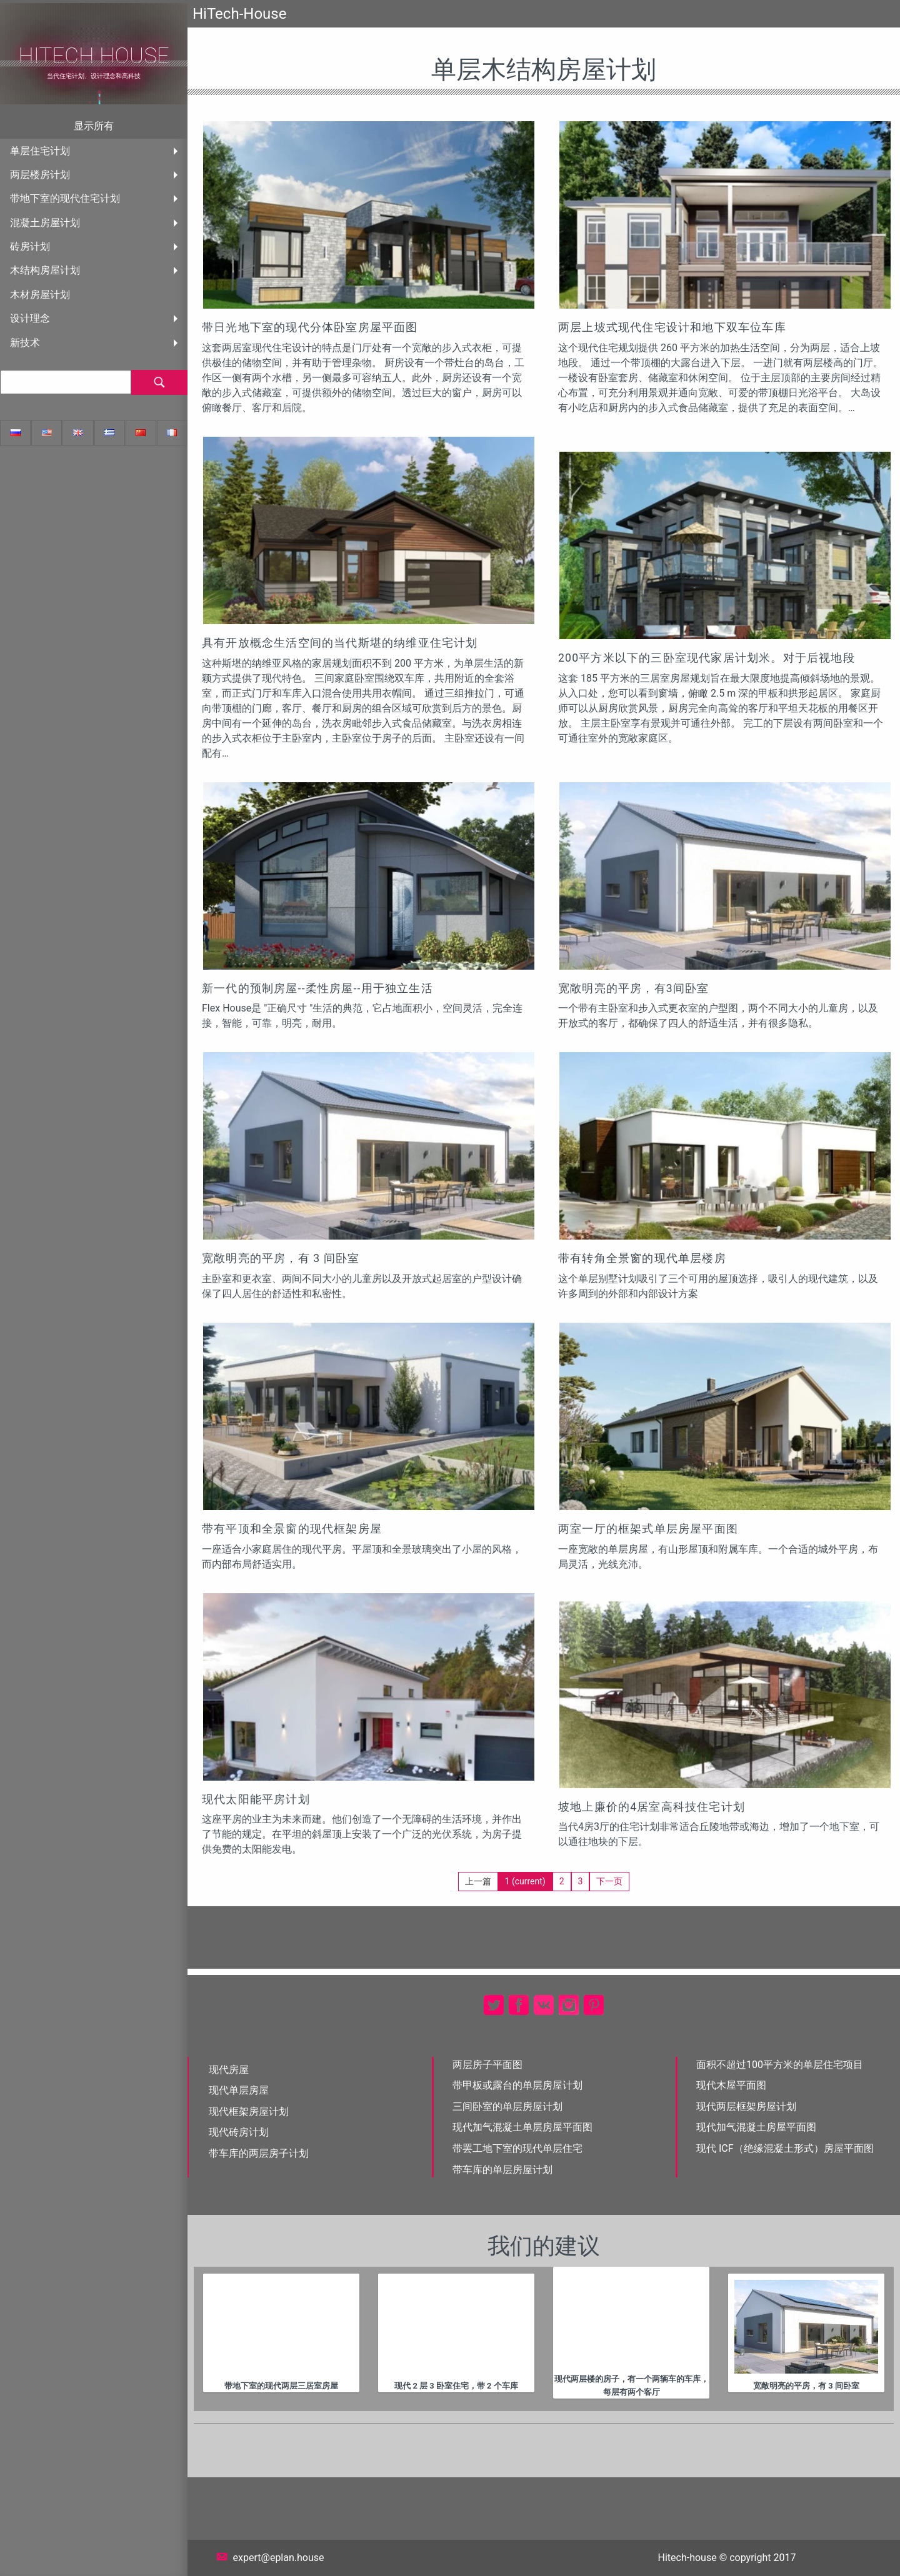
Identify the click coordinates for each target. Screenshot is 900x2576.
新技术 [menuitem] (25, 343)
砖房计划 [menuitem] (30, 246)
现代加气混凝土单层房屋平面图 (522, 2127)
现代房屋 (229, 2070)
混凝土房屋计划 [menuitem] (45, 223)
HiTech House (93, 56)
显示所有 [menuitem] (94, 126)
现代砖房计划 (239, 2132)
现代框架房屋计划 (249, 2111)
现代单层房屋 (239, 2090)
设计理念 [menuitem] (30, 318)
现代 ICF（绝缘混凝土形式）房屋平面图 (785, 2148)
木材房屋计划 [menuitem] (40, 295)
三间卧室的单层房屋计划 (507, 2106)
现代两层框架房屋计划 (746, 2106)
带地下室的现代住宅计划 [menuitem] (65, 198)
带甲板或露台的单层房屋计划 (517, 2085)
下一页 (609, 1881)
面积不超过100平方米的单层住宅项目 (779, 2065)
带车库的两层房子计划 (259, 2153)
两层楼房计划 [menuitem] (40, 175)
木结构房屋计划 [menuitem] (45, 270)
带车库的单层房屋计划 (502, 2170)
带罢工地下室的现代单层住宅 (517, 2148)
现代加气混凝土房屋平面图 (756, 2127)
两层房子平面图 (487, 2065)
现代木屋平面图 (731, 2085)
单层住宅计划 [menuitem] (40, 151)
